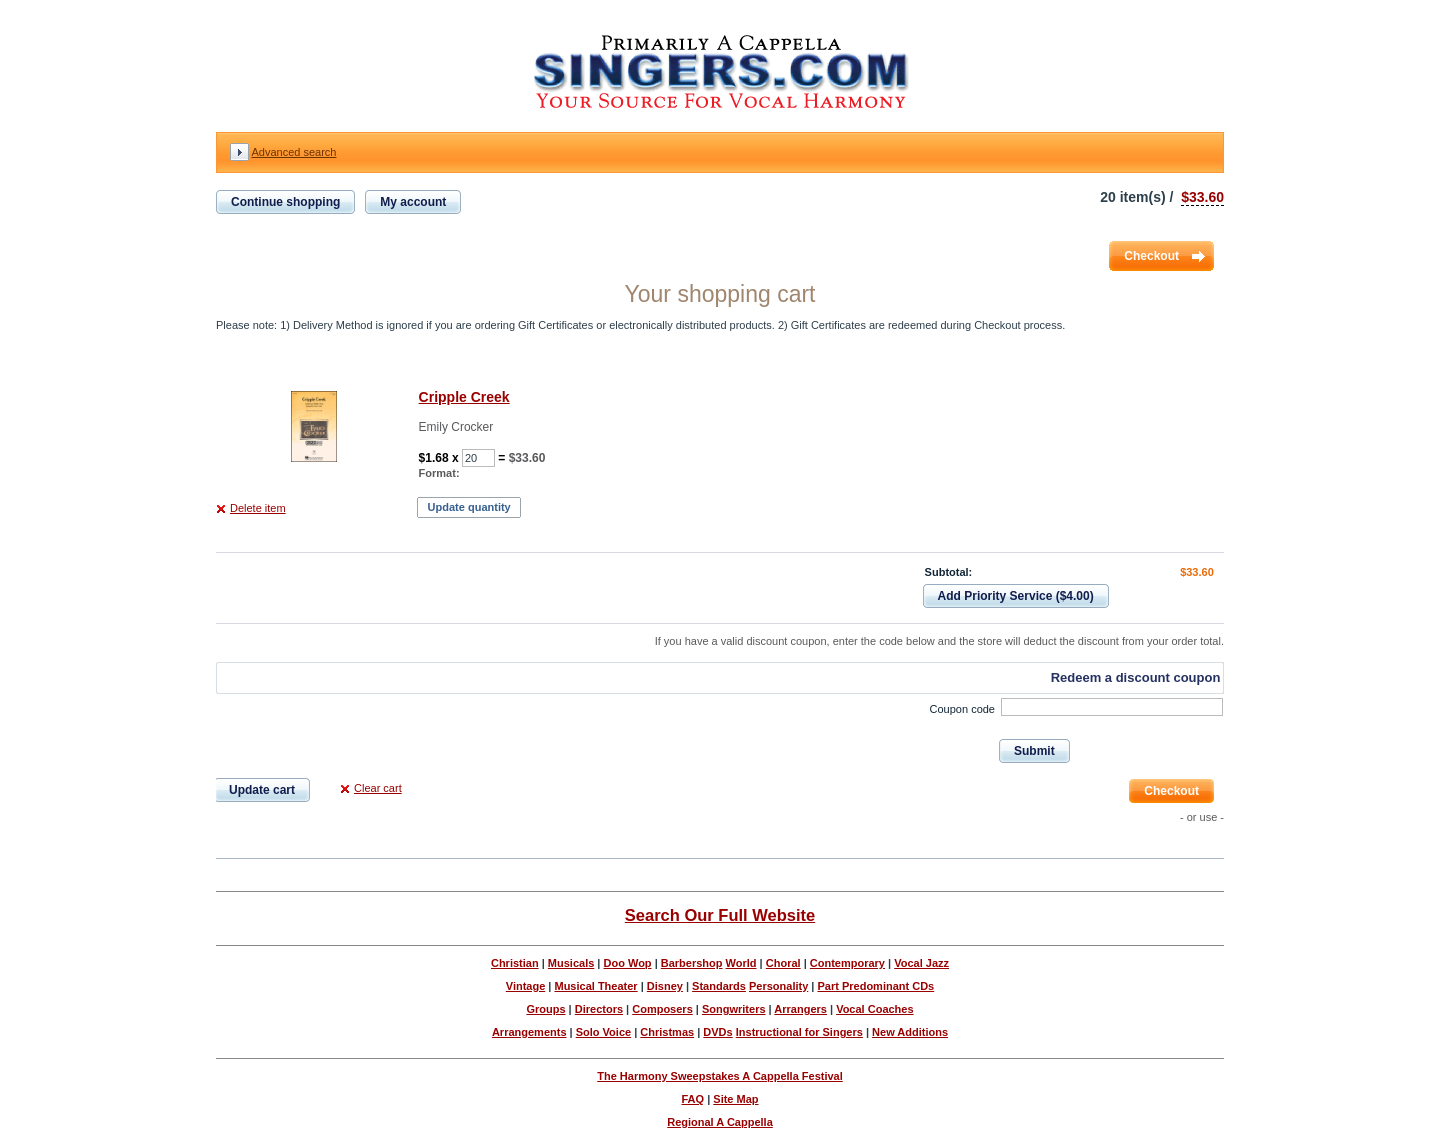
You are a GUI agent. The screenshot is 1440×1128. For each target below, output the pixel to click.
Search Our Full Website (720, 915)
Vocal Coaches (874, 1009)
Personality (778, 986)
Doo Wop (628, 963)
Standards (719, 986)
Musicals (571, 963)
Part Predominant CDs (875, 986)
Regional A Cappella (720, 1122)
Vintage (526, 986)
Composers (662, 1009)
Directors (599, 1009)
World (741, 963)
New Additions (910, 1032)
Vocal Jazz (921, 963)
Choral (783, 963)
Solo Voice (603, 1032)
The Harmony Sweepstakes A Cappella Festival (720, 1076)
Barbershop (692, 963)
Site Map (735, 1099)
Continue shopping (285, 202)
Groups (545, 1009)
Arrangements (529, 1032)
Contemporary (847, 963)
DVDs (717, 1032)
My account (413, 202)
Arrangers (800, 1009)
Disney (665, 986)
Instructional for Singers (799, 1032)
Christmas (667, 1032)
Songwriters (734, 1009)
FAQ (692, 1099)
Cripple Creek (464, 397)
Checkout (1151, 256)
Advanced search (293, 152)
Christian (515, 963)
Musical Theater (595, 986)
